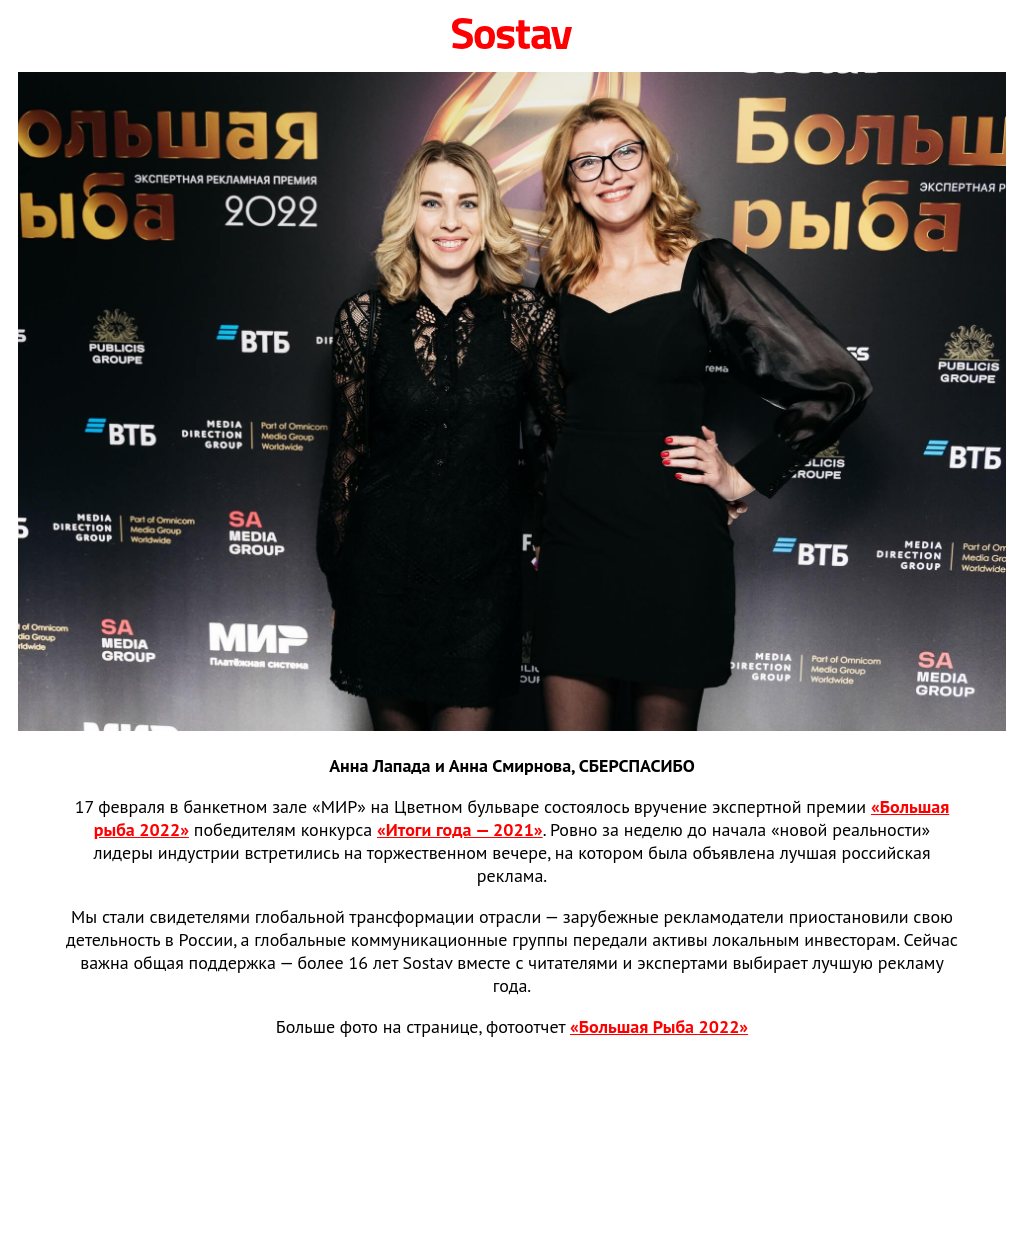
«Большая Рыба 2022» (659, 1026)
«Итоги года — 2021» (460, 829)
